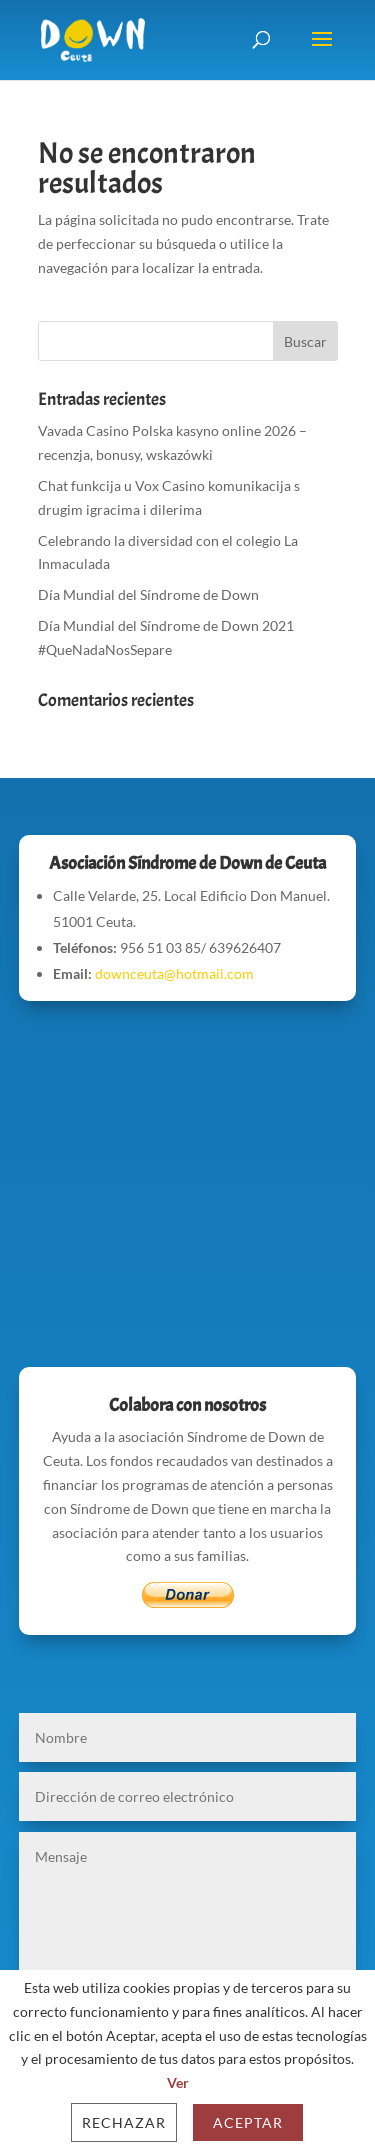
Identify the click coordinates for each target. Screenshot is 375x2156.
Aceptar (248, 2122)
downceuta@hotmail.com (174, 973)
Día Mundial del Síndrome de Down (148, 594)
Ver (178, 2082)
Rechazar (124, 2122)
